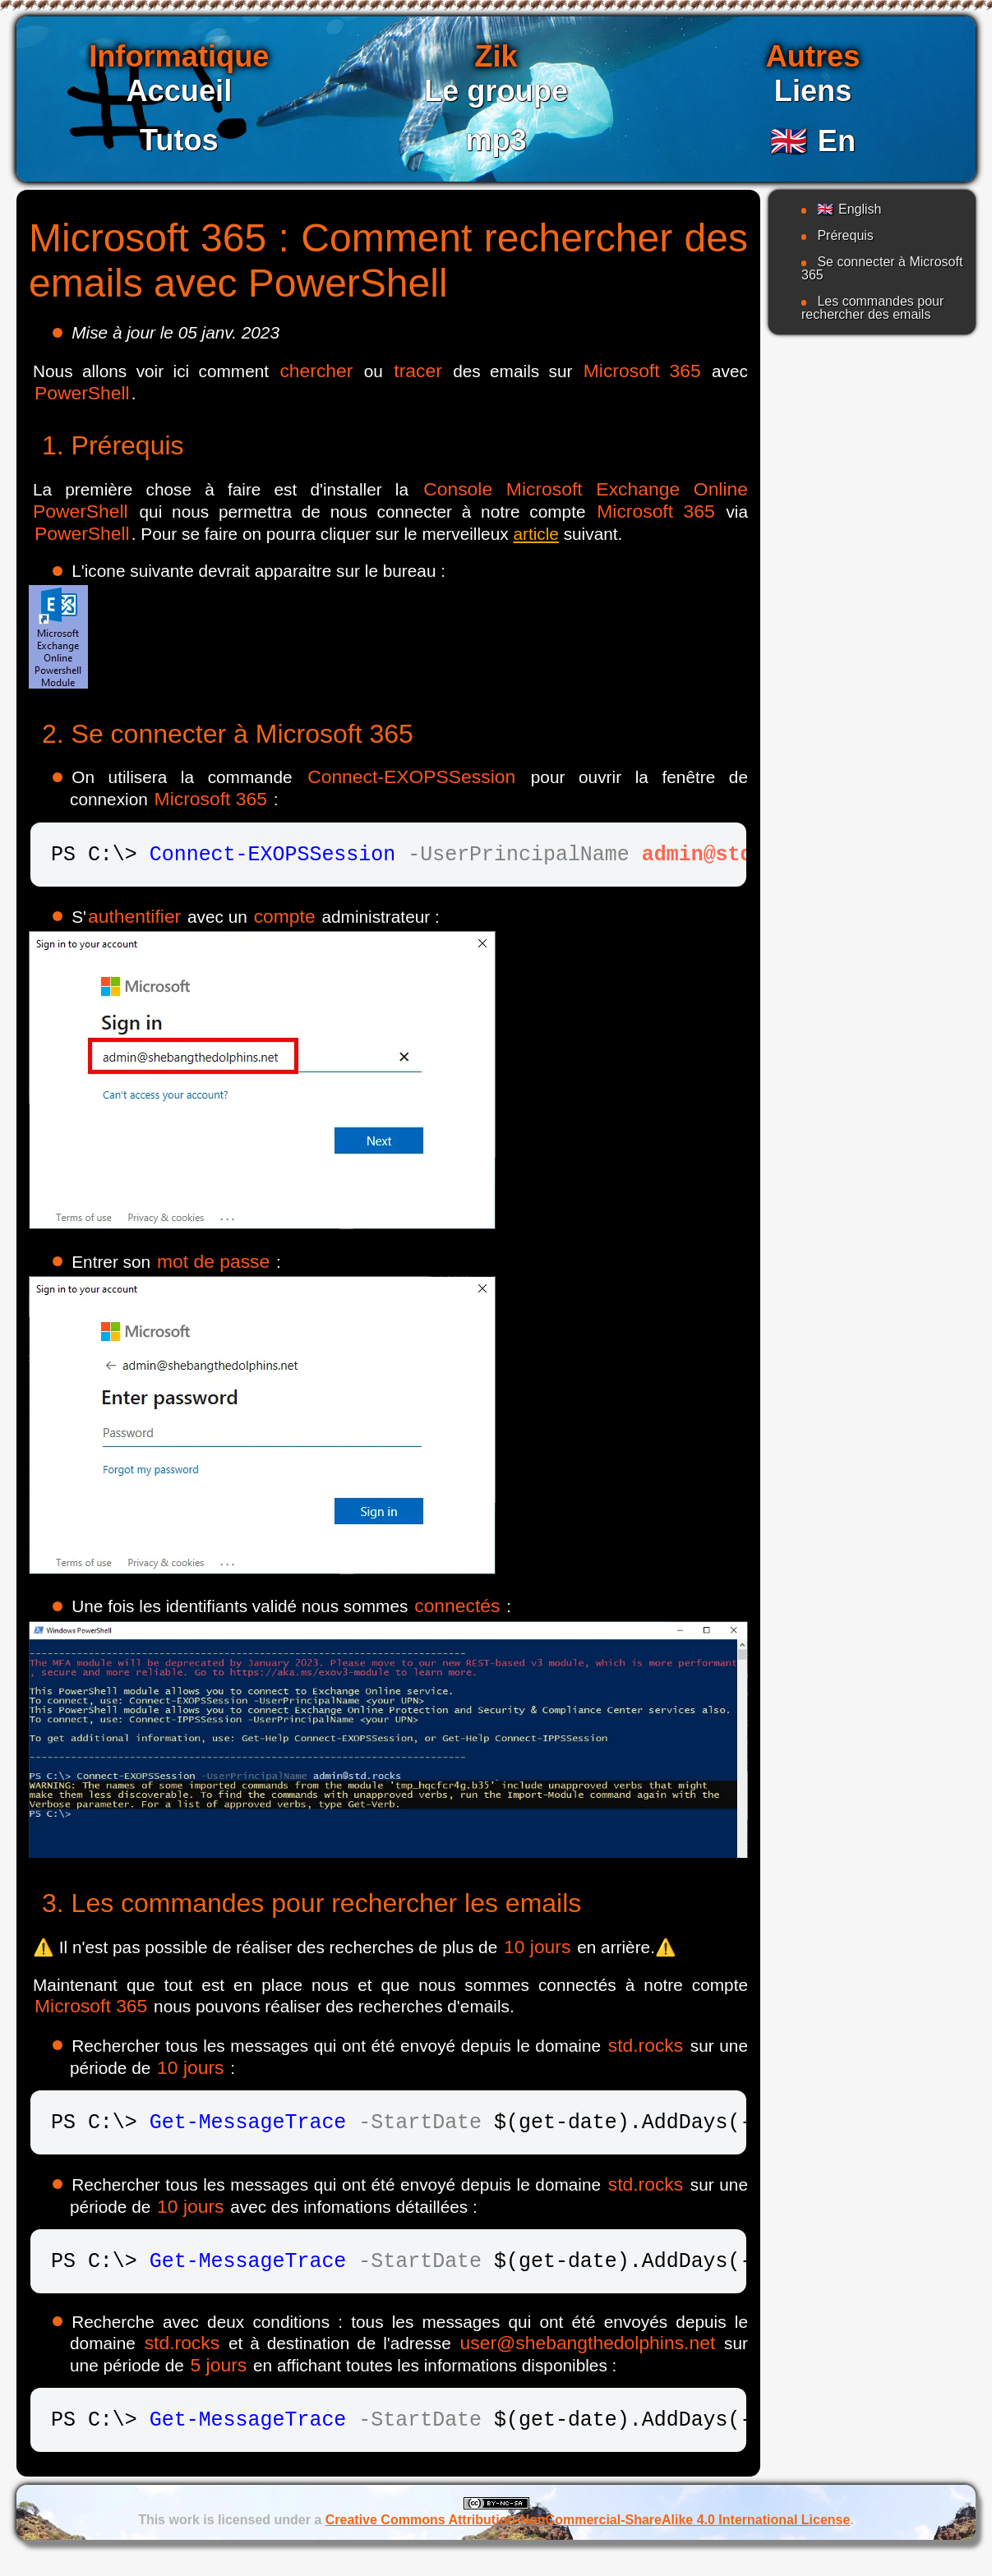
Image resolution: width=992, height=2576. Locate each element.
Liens (813, 91)
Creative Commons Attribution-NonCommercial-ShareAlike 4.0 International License (588, 2539)
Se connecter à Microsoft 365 (881, 268)
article (535, 533)
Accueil (179, 91)
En (813, 141)
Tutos (179, 140)
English (849, 209)
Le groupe (496, 91)
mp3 (495, 140)
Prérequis (845, 235)
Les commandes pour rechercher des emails (872, 307)
